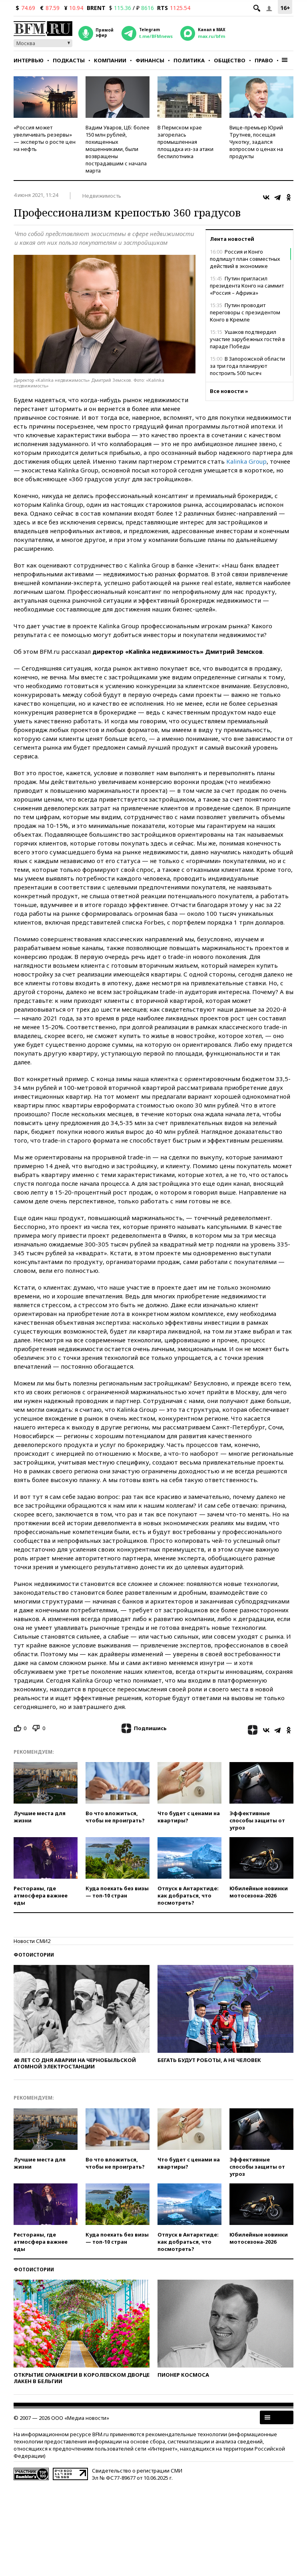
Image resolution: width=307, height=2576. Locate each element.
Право (264, 60)
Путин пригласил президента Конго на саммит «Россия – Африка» (247, 285)
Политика (189, 60)
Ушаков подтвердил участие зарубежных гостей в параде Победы (247, 339)
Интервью (29, 60)
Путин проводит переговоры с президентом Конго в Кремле (245, 312)
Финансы (150, 60)
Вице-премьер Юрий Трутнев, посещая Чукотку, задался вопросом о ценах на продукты (256, 142)
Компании (110, 60)
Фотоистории (34, 1954)
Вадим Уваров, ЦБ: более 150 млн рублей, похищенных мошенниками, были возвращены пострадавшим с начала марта (118, 149)
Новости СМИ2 (32, 1941)
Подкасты (69, 60)
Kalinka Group (246, 461)
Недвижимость (101, 196)
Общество (229, 60)
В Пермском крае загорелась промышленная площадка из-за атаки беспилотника (185, 142)
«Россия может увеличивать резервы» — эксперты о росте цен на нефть (45, 138)
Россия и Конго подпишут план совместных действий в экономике (245, 259)
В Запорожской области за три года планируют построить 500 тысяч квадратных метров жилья (247, 369)
